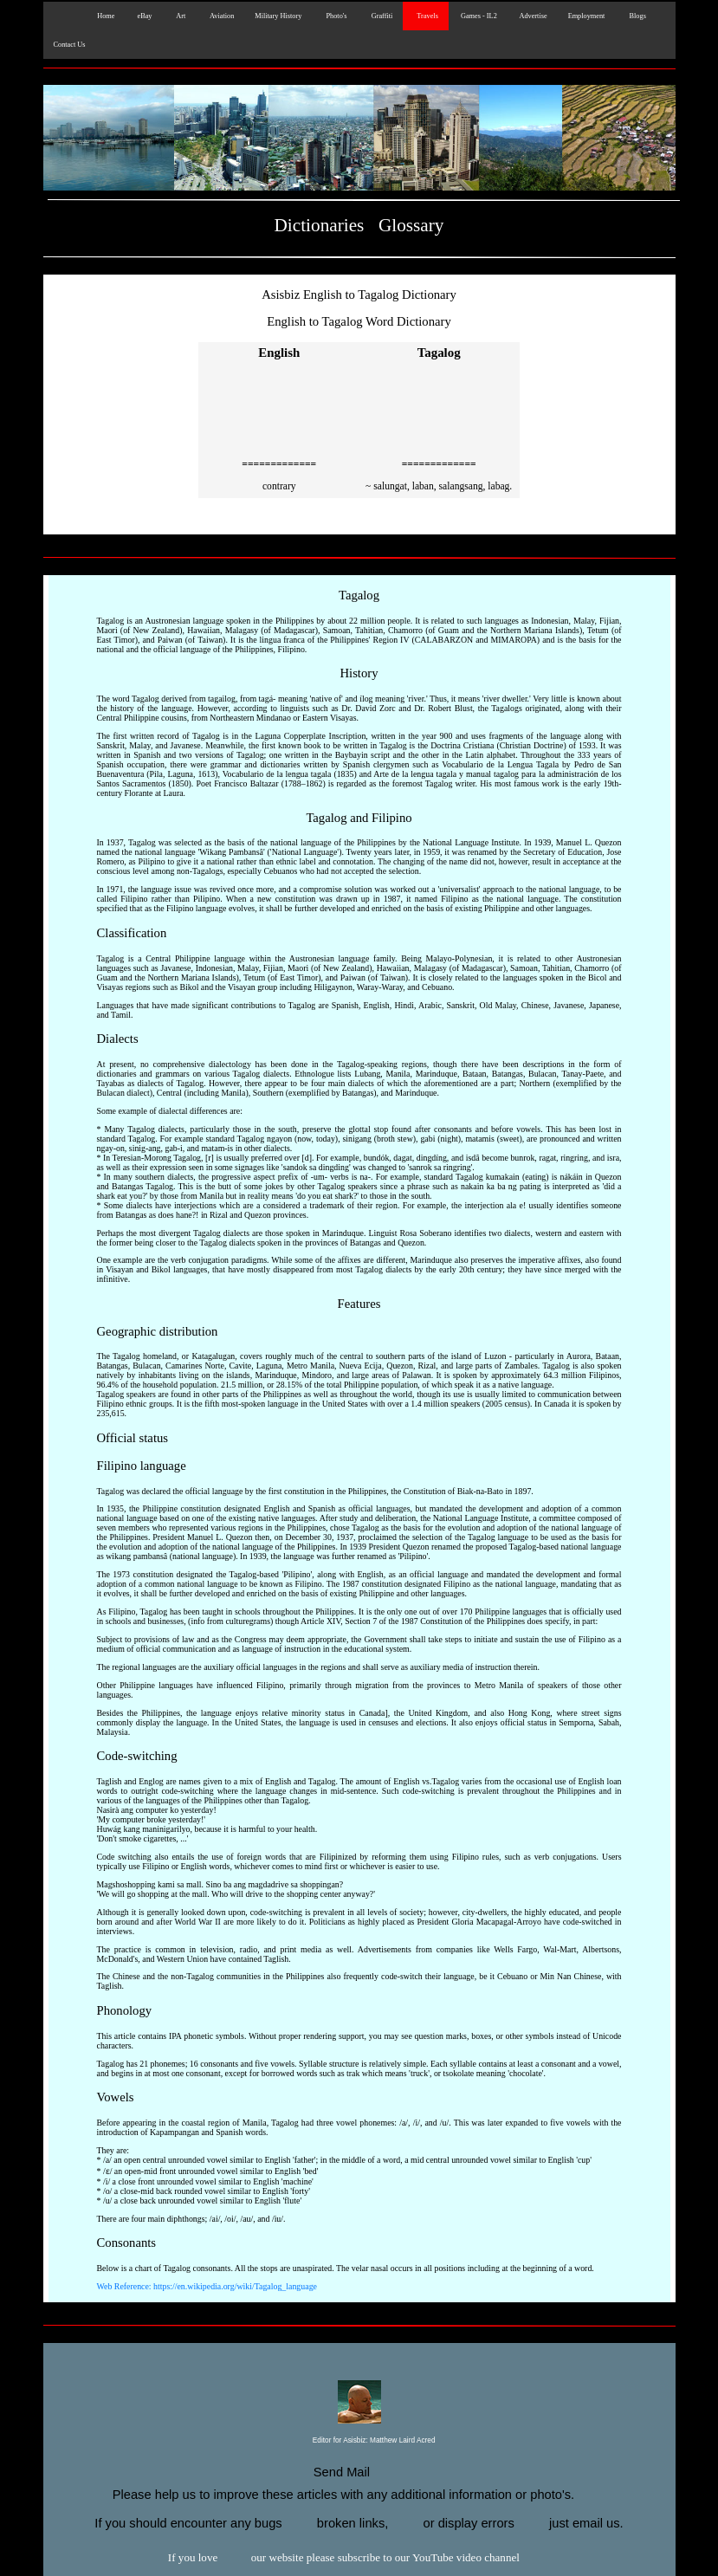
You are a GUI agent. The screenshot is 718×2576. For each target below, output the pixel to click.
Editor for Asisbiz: (358, 2441)
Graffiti (380, 16)
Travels (425, 16)
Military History (278, 16)
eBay (143, 16)
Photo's (334, 16)
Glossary (411, 225)
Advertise (532, 16)
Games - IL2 (478, 16)
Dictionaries (320, 225)
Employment (586, 16)
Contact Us (70, 45)
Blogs (635, 16)
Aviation (220, 16)
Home (103, 16)
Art (178, 16)
